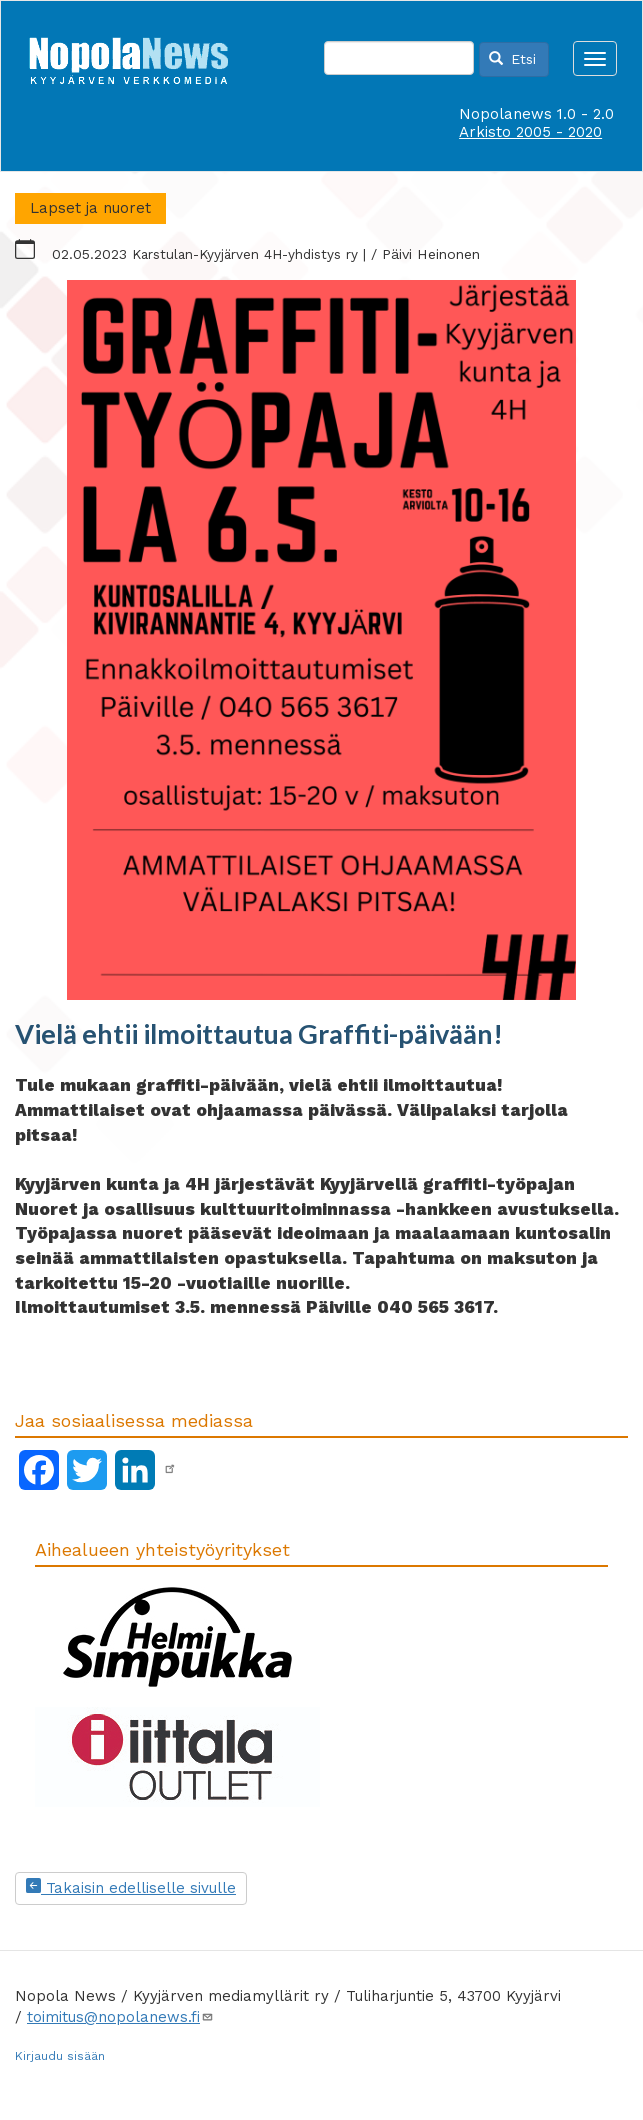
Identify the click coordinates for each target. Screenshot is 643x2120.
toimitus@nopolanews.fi (120, 2017)
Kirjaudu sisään (60, 2056)
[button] (321, 640)
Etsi (513, 59)
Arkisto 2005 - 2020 (530, 132)
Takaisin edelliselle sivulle (131, 1888)
